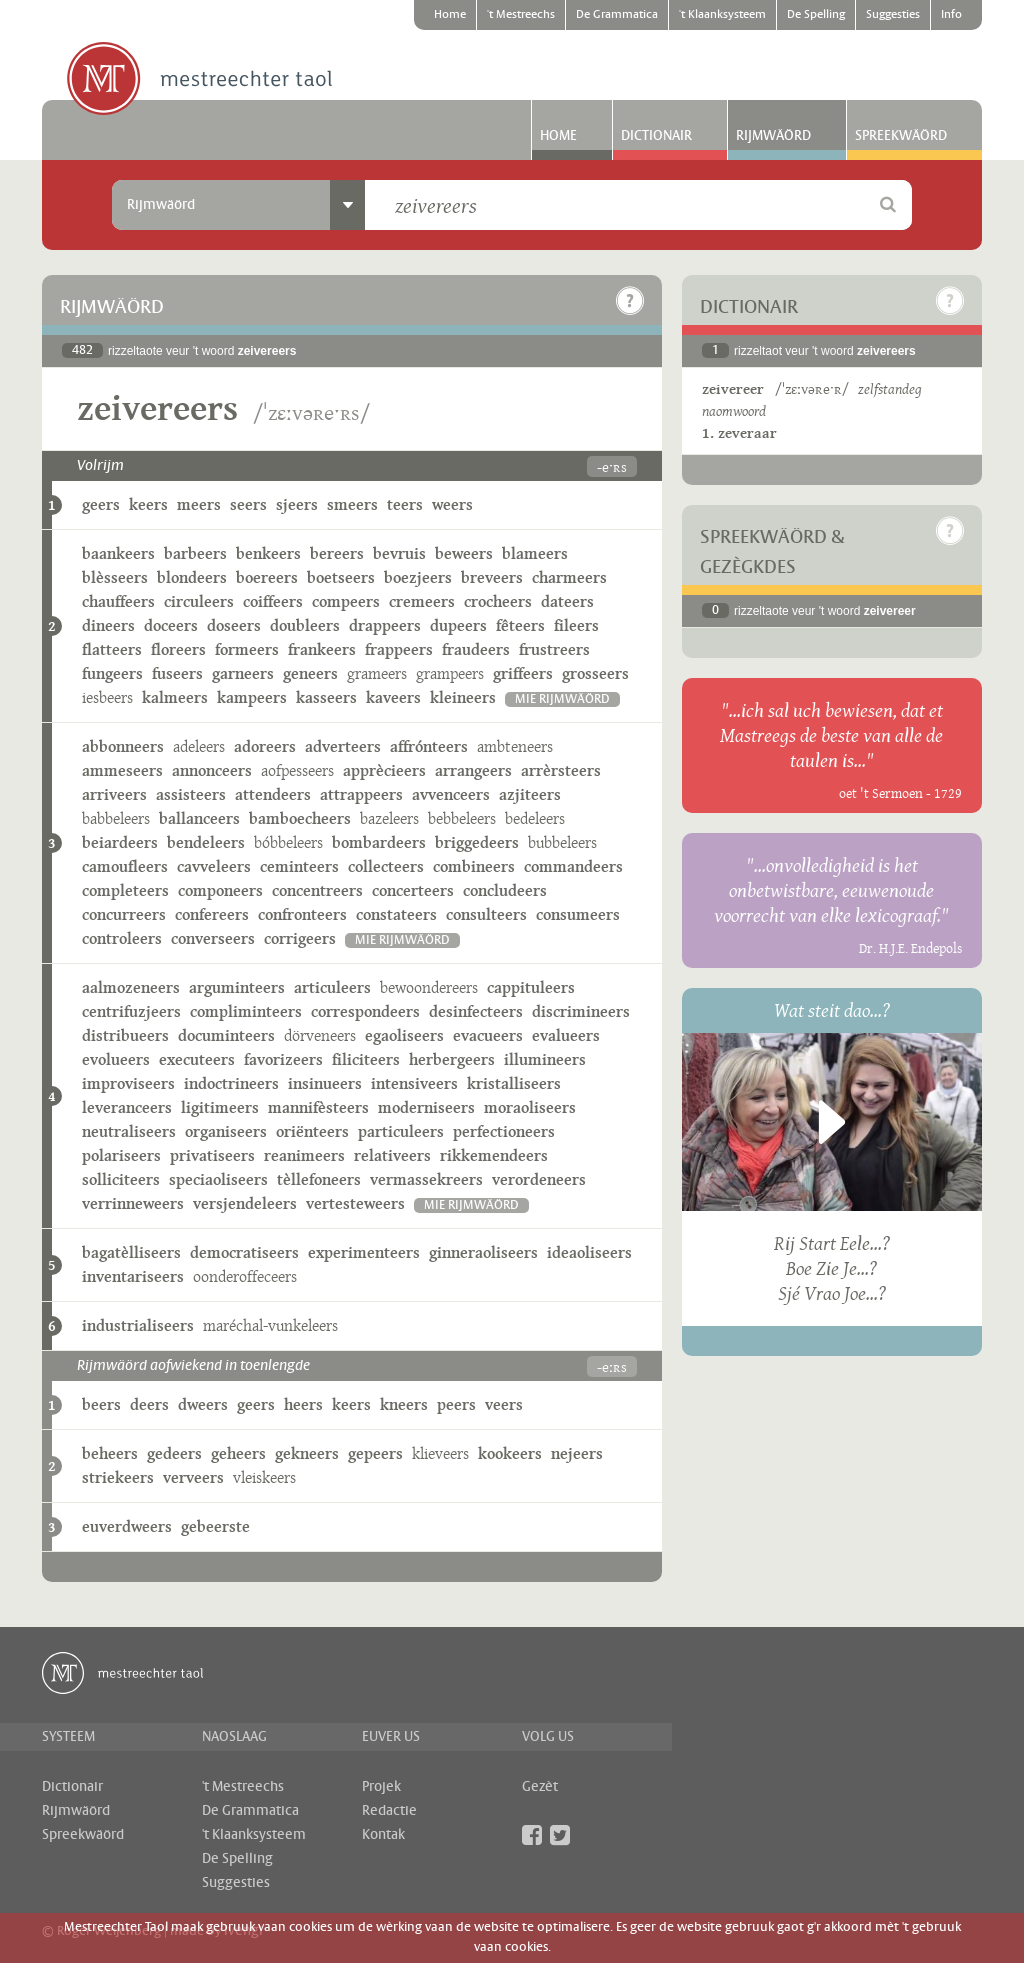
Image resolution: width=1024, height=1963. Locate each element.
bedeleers (535, 818)
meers (199, 504)
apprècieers (384, 770)
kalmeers (175, 697)
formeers (247, 649)
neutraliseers (129, 1131)
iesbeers (107, 697)
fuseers (177, 673)
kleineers (463, 697)
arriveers (114, 794)
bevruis (399, 553)
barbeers (195, 553)
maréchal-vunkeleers (270, 1325)
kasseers (326, 697)
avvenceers (451, 794)
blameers (535, 553)
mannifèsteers (318, 1107)
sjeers (297, 504)
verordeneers (539, 1179)
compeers (346, 601)
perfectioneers (504, 1131)
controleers (122, 938)
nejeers (577, 1453)
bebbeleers (462, 818)
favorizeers (283, 1059)
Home (450, 15)
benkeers (268, 553)
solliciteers (121, 1179)
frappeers (399, 649)
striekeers (118, 1477)
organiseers (226, 1131)
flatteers (112, 649)
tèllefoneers (319, 1179)
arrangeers (473, 770)
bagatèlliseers (131, 1252)
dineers (108, 625)
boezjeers (418, 577)
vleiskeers (264, 1477)
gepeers (375, 1453)
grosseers (595, 673)
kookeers (510, 1453)
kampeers (252, 697)
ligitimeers (220, 1107)
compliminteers (246, 1011)
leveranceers (127, 1107)
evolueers (116, 1059)
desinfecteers (476, 1011)
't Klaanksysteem (722, 15)
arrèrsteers (561, 770)
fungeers (112, 673)
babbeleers (116, 818)
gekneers (307, 1453)
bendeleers (206, 842)
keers (148, 504)
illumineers (545, 1059)
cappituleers (531, 987)
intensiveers (414, 1083)
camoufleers (125, 866)
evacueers (488, 1035)
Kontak (383, 1835)
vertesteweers (355, 1203)
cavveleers (214, 866)
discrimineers (581, 1011)
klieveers (440, 1453)
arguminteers (237, 987)
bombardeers (379, 842)
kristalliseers (514, 1083)
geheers (238, 1453)
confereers (212, 914)
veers (504, 1404)
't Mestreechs (521, 15)
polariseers (121, 1155)
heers (303, 1404)
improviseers (128, 1083)
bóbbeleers (288, 842)
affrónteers (429, 746)
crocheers (498, 601)
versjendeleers (245, 1203)
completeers (125, 890)
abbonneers (123, 746)
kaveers (393, 697)
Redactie (389, 1811)
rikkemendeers (494, 1155)
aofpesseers (297, 770)
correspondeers (365, 1011)
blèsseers (115, 577)
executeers (197, 1059)
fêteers (520, 625)
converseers (213, 938)
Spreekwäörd (901, 136)
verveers (193, 1477)
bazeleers (389, 818)
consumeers (578, 914)
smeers (352, 504)
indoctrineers (231, 1083)
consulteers (486, 914)
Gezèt (540, 1787)
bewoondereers (429, 987)
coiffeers (273, 601)
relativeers (392, 1155)
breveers (492, 577)
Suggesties (893, 15)
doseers (234, 625)
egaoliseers (404, 1035)
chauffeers (118, 601)
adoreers (265, 746)
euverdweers (127, 1526)
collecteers (386, 866)
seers (248, 504)
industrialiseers (138, 1325)
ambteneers (515, 746)
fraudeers (476, 649)
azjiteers (530, 794)
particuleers (401, 1131)
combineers (474, 866)
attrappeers (361, 794)
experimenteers (364, 1252)
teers (405, 504)
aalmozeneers (131, 987)
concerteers (413, 890)
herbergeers (452, 1059)
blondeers (192, 577)
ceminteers (299, 866)
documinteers (226, 1035)
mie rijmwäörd (562, 699)
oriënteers (312, 1131)
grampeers (450, 673)
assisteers (191, 794)
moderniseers (426, 1107)
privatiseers (212, 1155)
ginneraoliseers (483, 1252)
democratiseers (244, 1252)
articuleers (332, 987)
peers (456, 1404)
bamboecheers (300, 818)
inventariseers (133, 1276)
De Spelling (816, 15)
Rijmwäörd (773, 136)
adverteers (343, 746)
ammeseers (122, 770)
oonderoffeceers (245, 1276)
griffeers (523, 673)
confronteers (302, 914)
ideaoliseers (589, 1252)
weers (452, 504)
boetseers (341, 577)
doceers (171, 625)
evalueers (566, 1035)
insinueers (325, 1083)
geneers (310, 673)
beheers (110, 1453)
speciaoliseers (218, 1179)
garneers (243, 673)
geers (101, 504)
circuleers (199, 601)
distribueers (125, 1035)
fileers (576, 625)
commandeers (573, 866)
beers (101, 1404)
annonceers (212, 770)
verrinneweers (133, 1203)
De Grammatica (617, 15)
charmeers (569, 577)
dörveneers (320, 1035)
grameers (377, 673)
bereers (337, 553)
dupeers (458, 625)
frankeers (322, 649)
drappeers (385, 625)
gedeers (174, 1453)
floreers (178, 649)
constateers (396, 914)
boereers (267, 577)
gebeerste (215, 1526)
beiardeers (120, 842)
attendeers (273, 794)
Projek (381, 1787)
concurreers (124, 914)
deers (149, 1404)
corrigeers (300, 938)
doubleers (305, 625)
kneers (404, 1404)
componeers (220, 890)
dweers (203, 1404)
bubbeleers (562, 842)
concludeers (505, 890)
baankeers (118, 553)
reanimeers (304, 1155)
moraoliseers (530, 1107)
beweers (464, 553)
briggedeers (477, 842)
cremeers (422, 601)
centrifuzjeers (131, 1011)
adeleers (199, 746)
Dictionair (656, 136)
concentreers (317, 890)
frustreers (554, 649)
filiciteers (366, 1059)
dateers (567, 601)
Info (951, 15)
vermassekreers (426, 1179)
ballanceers (199, 818)
